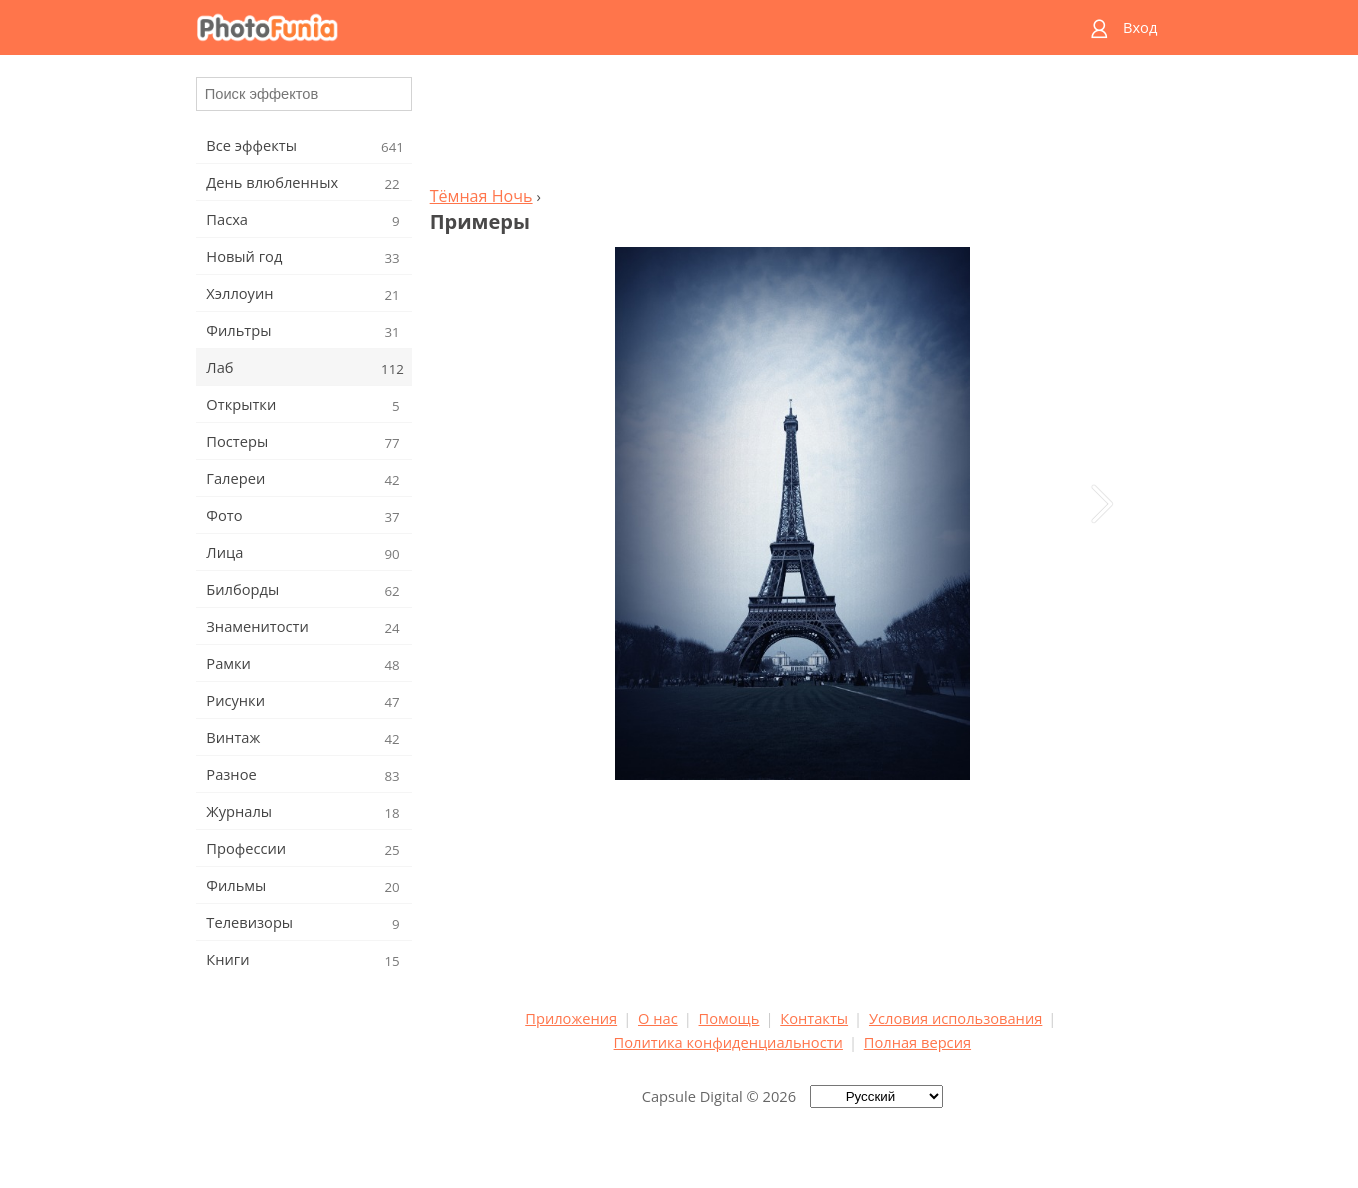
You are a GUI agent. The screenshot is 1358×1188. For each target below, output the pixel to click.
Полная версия (917, 1042)
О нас (658, 1018)
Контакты (814, 1018)
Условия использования (955, 1018)
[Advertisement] (792, 126)
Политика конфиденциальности (728, 1042)
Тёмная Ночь (481, 196)
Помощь (729, 1018)
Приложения (571, 1018)
